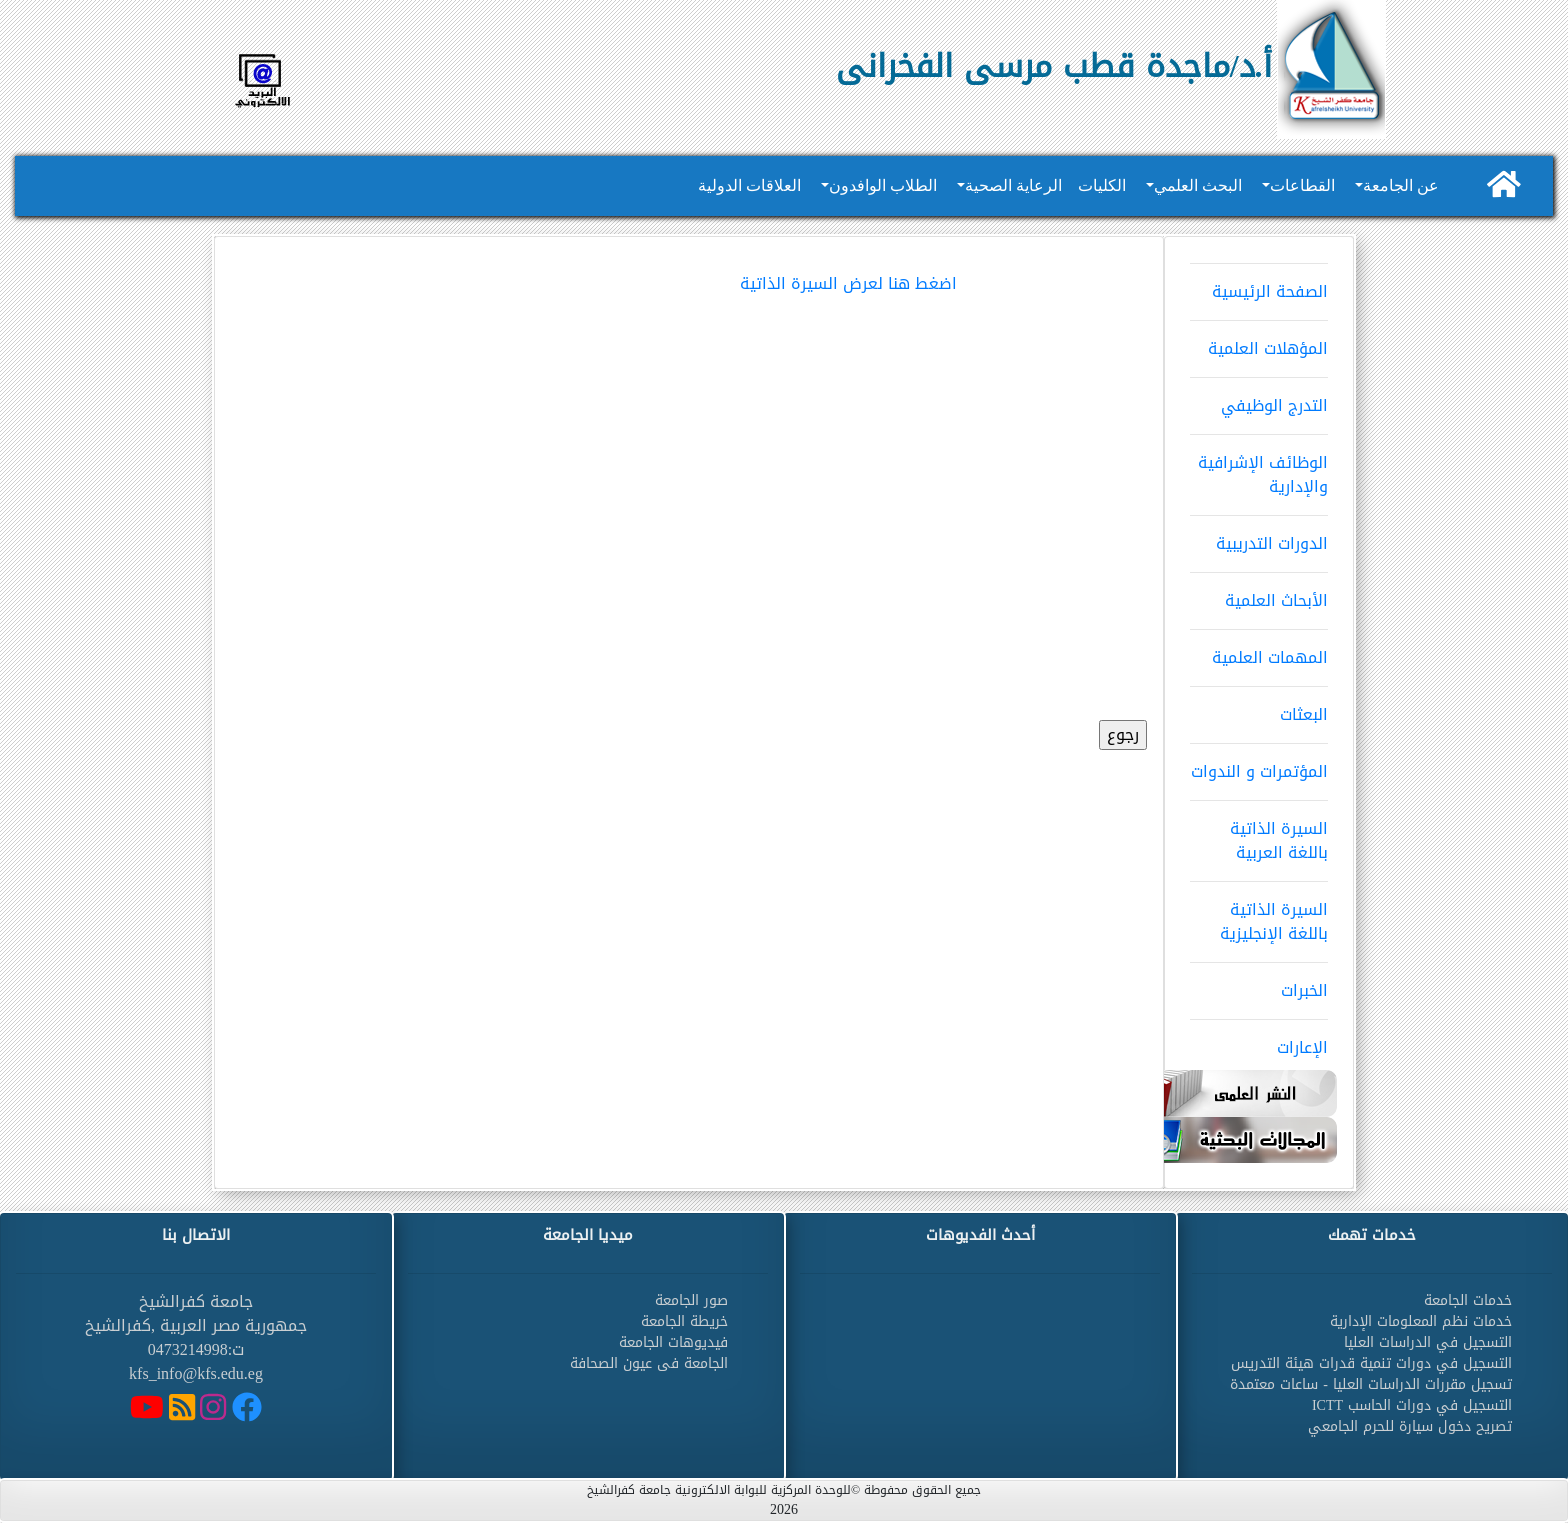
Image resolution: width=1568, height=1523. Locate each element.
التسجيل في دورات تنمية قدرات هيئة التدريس (1371, 1363)
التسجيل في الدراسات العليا (1428, 1342)
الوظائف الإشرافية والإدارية (1259, 468)
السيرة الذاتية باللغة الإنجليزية (1259, 915)
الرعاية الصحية (1013, 185)
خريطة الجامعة (684, 1321)
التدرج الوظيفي (1259, 399)
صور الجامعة (691, 1300)
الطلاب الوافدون (883, 185)
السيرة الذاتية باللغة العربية (1259, 834)
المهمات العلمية (1259, 651)
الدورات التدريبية (1259, 537)
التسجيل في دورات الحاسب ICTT (1412, 1405)
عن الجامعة (1401, 185)
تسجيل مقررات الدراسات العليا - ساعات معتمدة (1371, 1384)
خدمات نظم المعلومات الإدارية (1421, 1321)
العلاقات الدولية (749, 185)
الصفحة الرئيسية (1259, 285)
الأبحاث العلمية (1259, 594)
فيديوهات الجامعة (673, 1342)
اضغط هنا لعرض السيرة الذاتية (848, 283)
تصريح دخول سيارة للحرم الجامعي (1410, 1426)
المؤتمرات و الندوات (1259, 765)
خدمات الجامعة (1468, 1300)
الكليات (1102, 185)
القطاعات (1302, 185)
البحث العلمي (1198, 185)
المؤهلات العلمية (1259, 342)
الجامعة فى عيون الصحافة (649, 1363)
